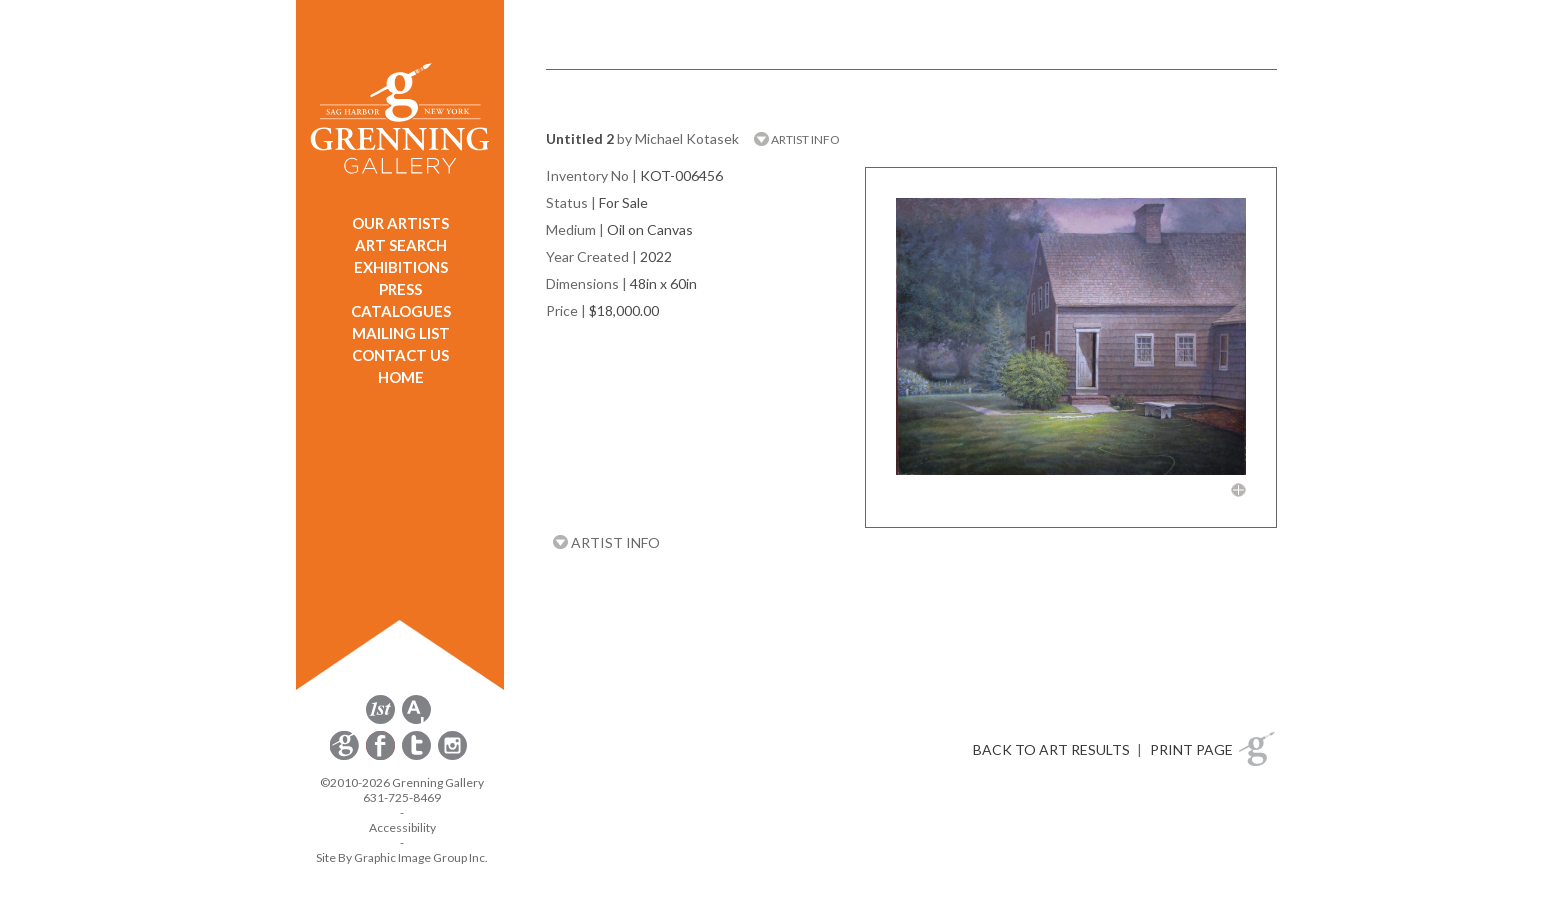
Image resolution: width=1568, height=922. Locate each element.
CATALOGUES (401, 311)
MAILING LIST (401, 333)
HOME (401, 377)
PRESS (400, 289)
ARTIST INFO (797, 139)
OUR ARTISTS (400, 223)
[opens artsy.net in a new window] (416, 720)
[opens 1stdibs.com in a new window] (380, 720)
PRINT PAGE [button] (1191, 749)
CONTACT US (400, 355)
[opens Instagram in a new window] (452, 756)
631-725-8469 (402, 797)
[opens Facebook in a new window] (382, 756)
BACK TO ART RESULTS (1051, 749)
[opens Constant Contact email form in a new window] (346, 756)
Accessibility (402, 827)
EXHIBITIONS (401, 267)
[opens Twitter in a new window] (418, 756)
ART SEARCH (401, 245)
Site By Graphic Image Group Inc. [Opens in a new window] (402, 857)
